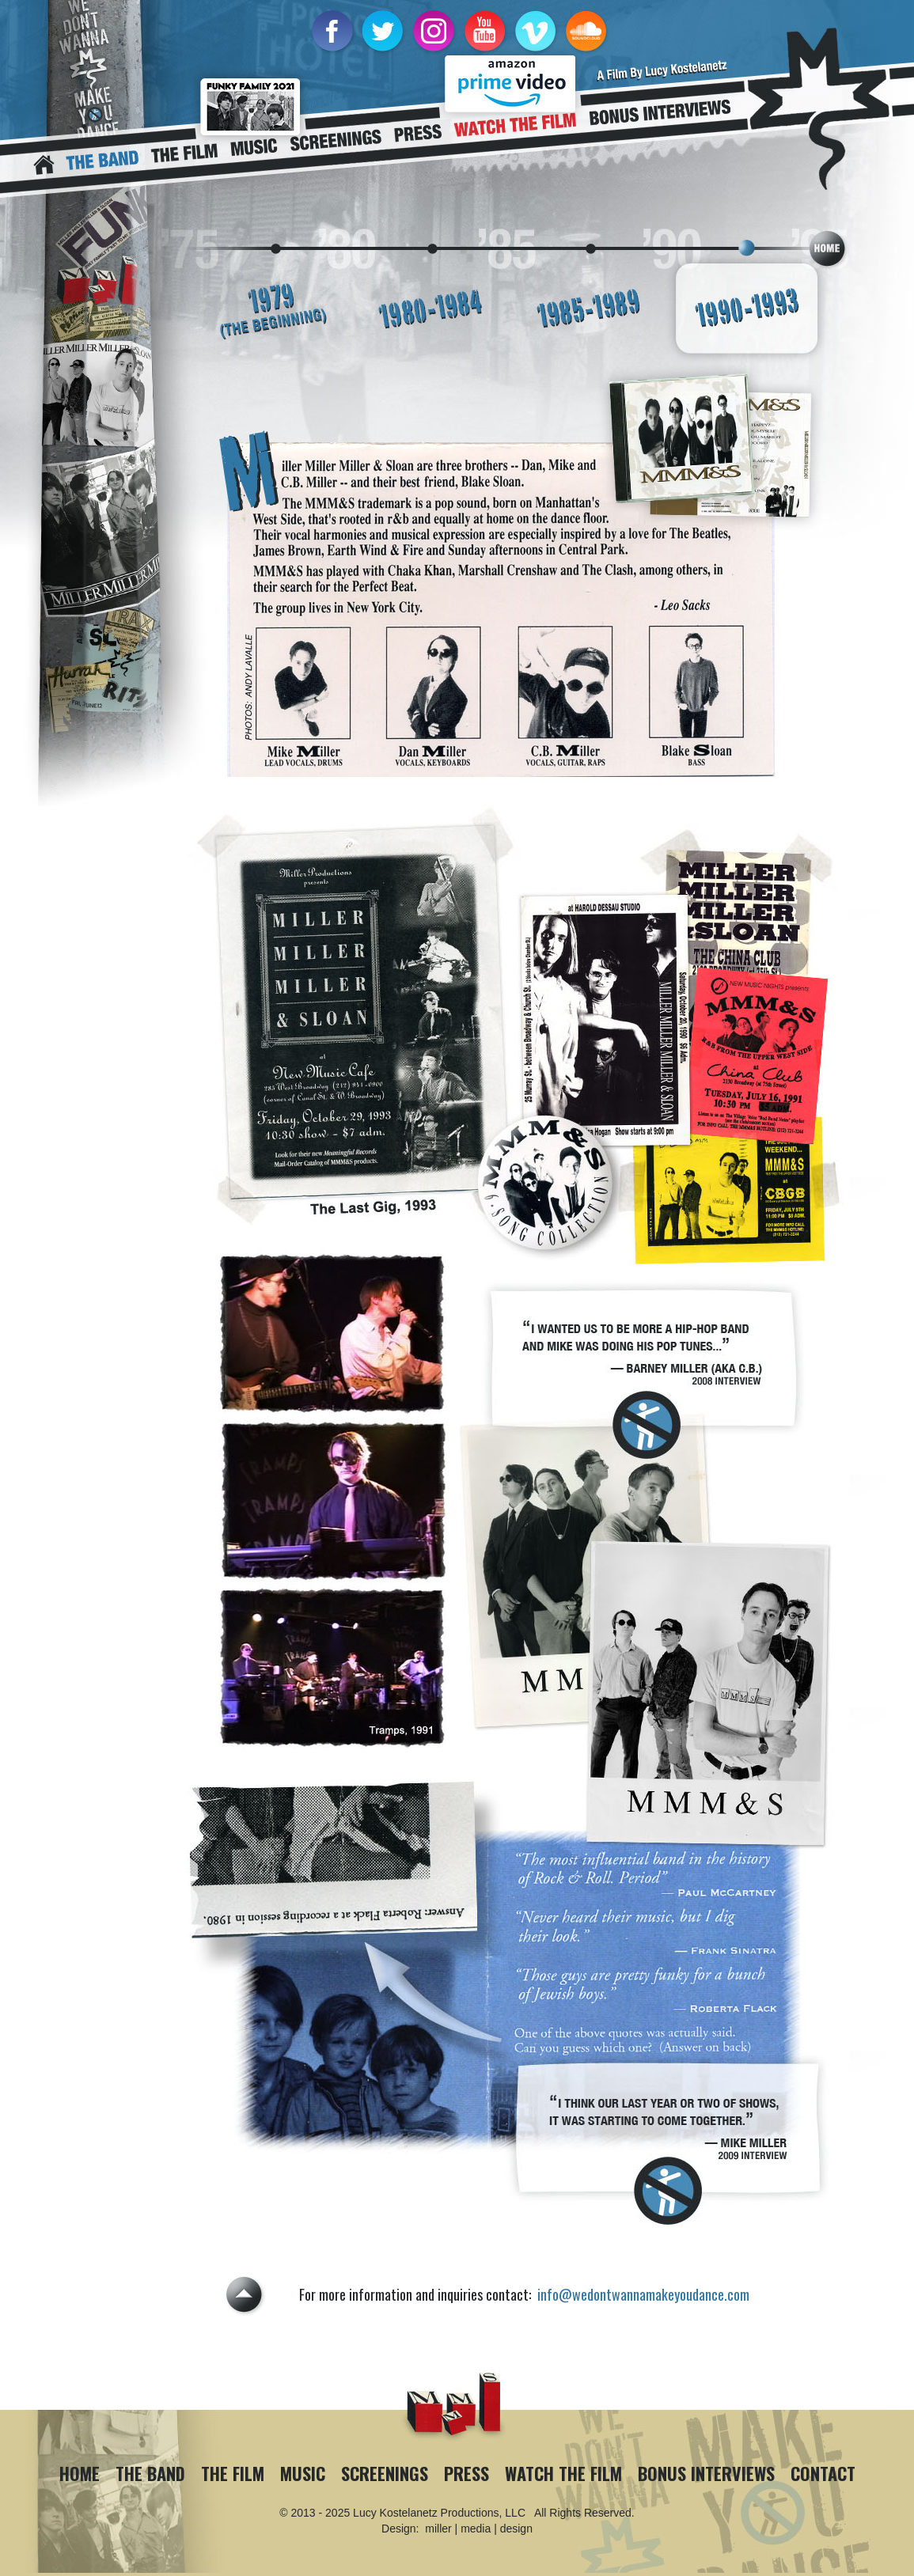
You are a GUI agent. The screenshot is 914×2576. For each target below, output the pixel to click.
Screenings (384, 2472)
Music (302, 2472)
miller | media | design (479, 2528)
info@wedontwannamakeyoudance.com (643, 2294)
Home (79, 2472)
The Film (232, 2472)
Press (466, 2472)
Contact (823, 2472)
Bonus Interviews (706, 2472)
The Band (150, 2472)
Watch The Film (563, 2472)
